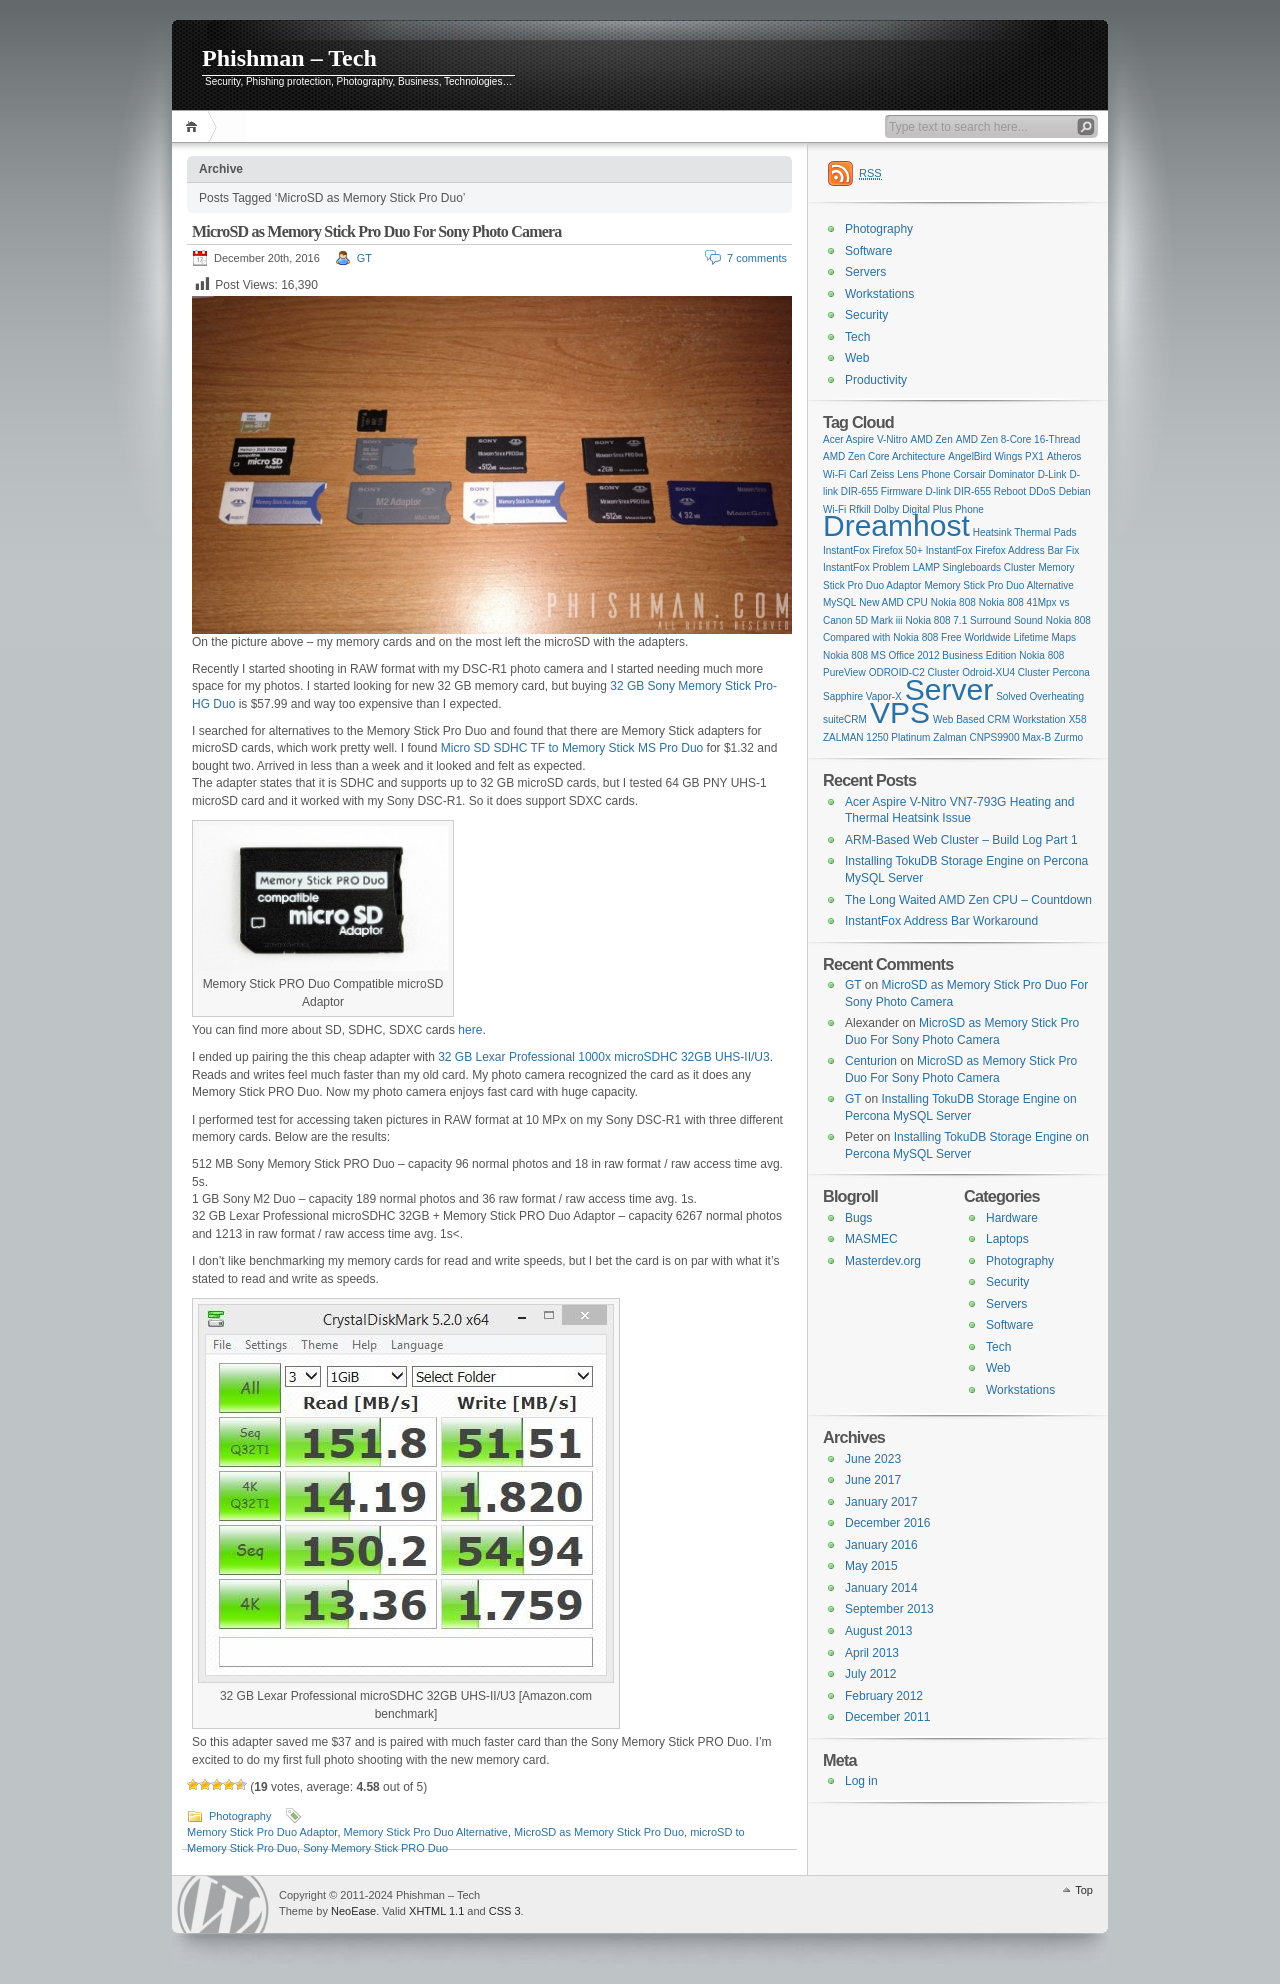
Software (868, 251)
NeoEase (353, 1911)
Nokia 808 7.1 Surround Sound (974, 620)
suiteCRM (845, 719)
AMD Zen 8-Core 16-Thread (1018, 439)
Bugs (858, 1218)
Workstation (1039, 719)
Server (949, 689)
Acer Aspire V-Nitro (865, 439)
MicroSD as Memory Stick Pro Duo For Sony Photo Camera (377, 231)
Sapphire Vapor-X (862, 696)
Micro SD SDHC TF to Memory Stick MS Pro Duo (572, 748)
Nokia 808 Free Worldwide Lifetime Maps (984, 637)
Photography (240, 1816)
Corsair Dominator (994, 474)
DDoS (1042, 491)
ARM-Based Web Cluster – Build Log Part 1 (961, 840)
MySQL (839, 602)
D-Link (1052, 474)
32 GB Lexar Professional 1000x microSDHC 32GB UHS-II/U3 (603, 1057)
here (470, 1030)
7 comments (757, 258)
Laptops (1007, 1239)
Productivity (876, 380)
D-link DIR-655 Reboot (975, 491)
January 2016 (881, 1545)
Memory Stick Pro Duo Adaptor (262, 1832)
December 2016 (887, 1523)
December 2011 (887, 1717)
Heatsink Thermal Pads (1025, 532)
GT (364, 258)
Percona (1071, 672)
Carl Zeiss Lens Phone (899, 474)
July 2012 (870, 1674)
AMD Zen (932, 439)
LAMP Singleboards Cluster (974, 567)
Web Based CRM (971, 719)
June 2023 (873, 1459)
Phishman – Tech (289, 58)
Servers (865, 272)
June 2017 (873, 1480)
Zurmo (1068, 737)
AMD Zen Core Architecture (884, 456)
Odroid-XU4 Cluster (1005, 672)
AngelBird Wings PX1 (996, 456)
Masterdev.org (883, 1261)
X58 (1078, 719)
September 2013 (889, 1609)
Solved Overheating (1040, 696)
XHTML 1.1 (436, 1911)
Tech (857, 337)
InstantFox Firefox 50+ (873, 550)
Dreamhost (896, 525)
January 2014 (881, 1588)
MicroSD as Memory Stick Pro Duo (599, 1832)
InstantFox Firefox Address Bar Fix (1002, 550)
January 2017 (881, 1502)
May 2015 (871, 1566)
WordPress (223, 1904)
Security (866, 315)
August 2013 (878, 1631)
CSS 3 (505, 1911)
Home (194, 126)
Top (1084, 1890)
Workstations (879, 294)
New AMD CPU (893, 602)
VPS (900, 712)
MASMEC (871, 1239)
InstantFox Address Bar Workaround (941, 921)
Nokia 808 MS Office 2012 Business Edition (919, 655)
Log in (861, 1781)
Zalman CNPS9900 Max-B (992, 737)
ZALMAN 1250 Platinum (876, 737)
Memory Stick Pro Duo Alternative (426, 1832)
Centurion (871, 1061)
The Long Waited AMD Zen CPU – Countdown (968, 900)
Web (857, 358)
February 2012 (884, 1696)
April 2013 (872, 1653)
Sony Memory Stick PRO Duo (375, 1848)
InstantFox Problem (866, 567)
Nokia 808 (953, 602)
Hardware (1012, 1218)
